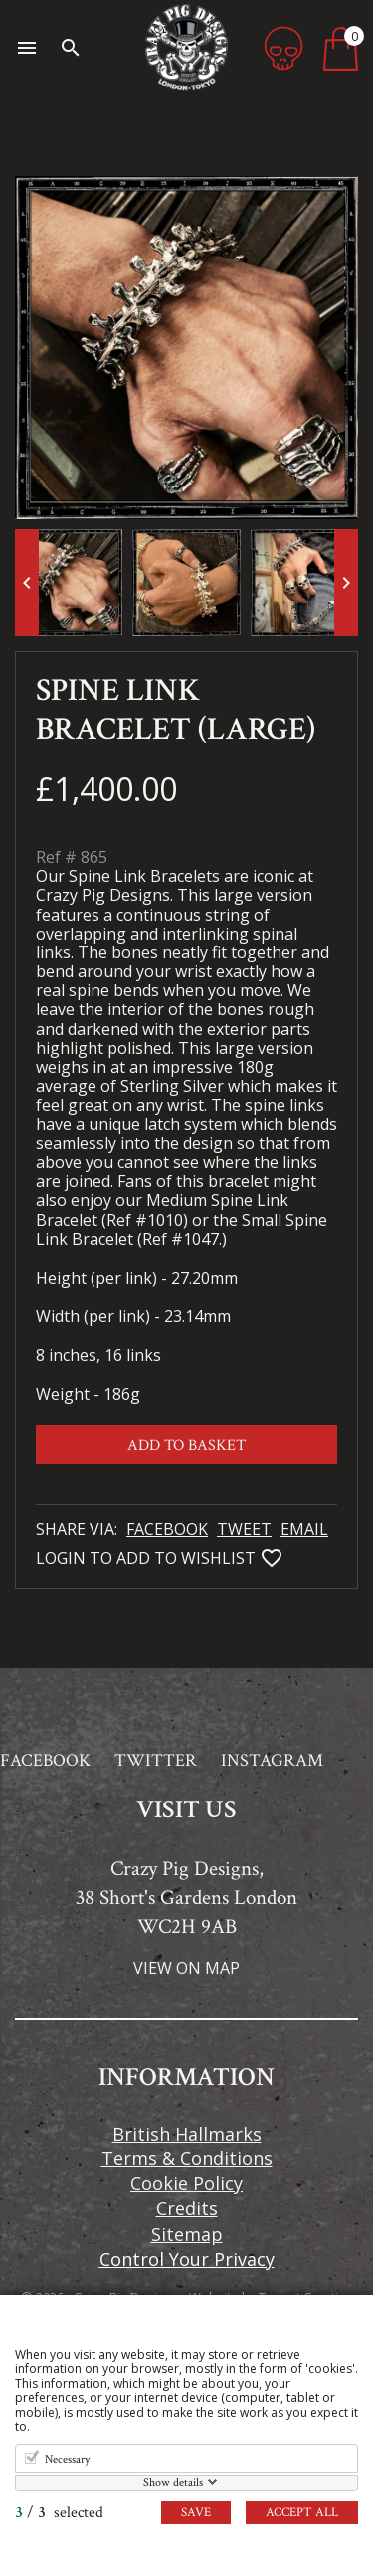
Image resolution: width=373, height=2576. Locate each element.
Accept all (302, 2512)
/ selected (59, 2512)
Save (196, 2512)
